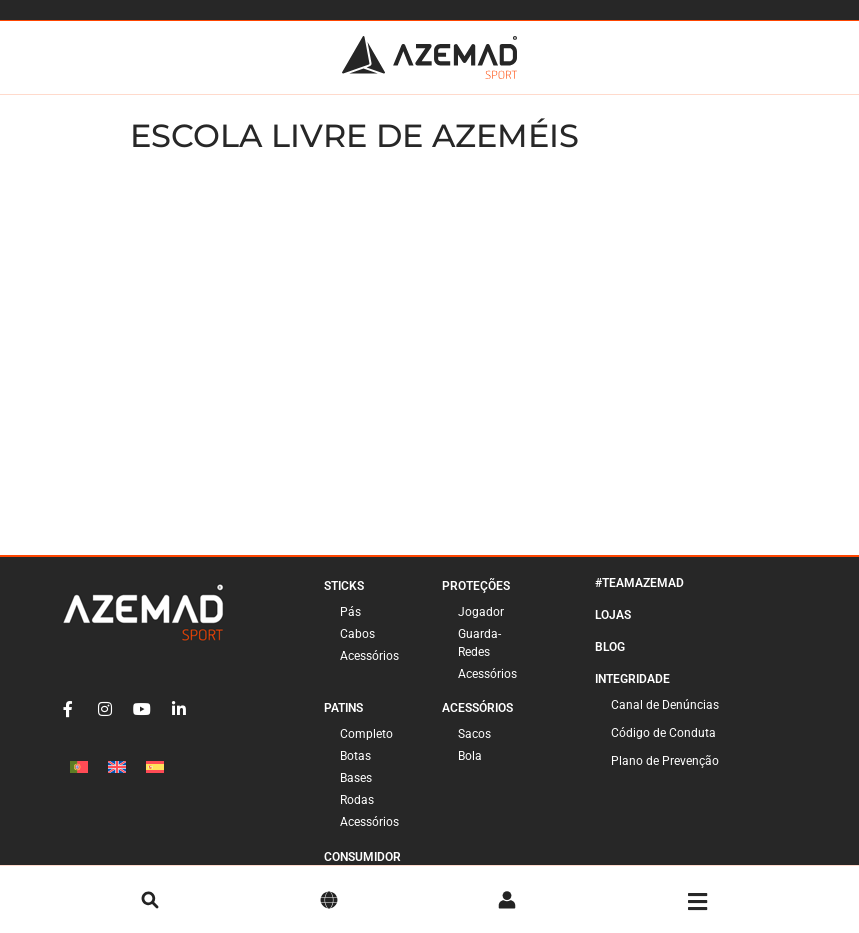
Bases (356, 778)
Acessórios (369, 656)
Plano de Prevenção (665, 761)
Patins (343, 708)
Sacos (474, 734)
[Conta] (507, 902)
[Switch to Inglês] (117, 766)
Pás (350, 612)
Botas (355, 756)
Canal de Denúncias (665, 705)
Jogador (481, 612)
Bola (470, 756)
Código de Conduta (663, 733)
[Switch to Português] (79, 766)
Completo (366, 734)
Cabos (357, 634)
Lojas (613, 615)
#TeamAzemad (639, 583)
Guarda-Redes (479, 643)
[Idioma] (329, 902)
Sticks (344, 586)
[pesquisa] (150, 902)
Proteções (476, 586)
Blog (610, 647)
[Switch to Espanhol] (155, 766)
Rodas (357, 800)
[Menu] (697, 902)
